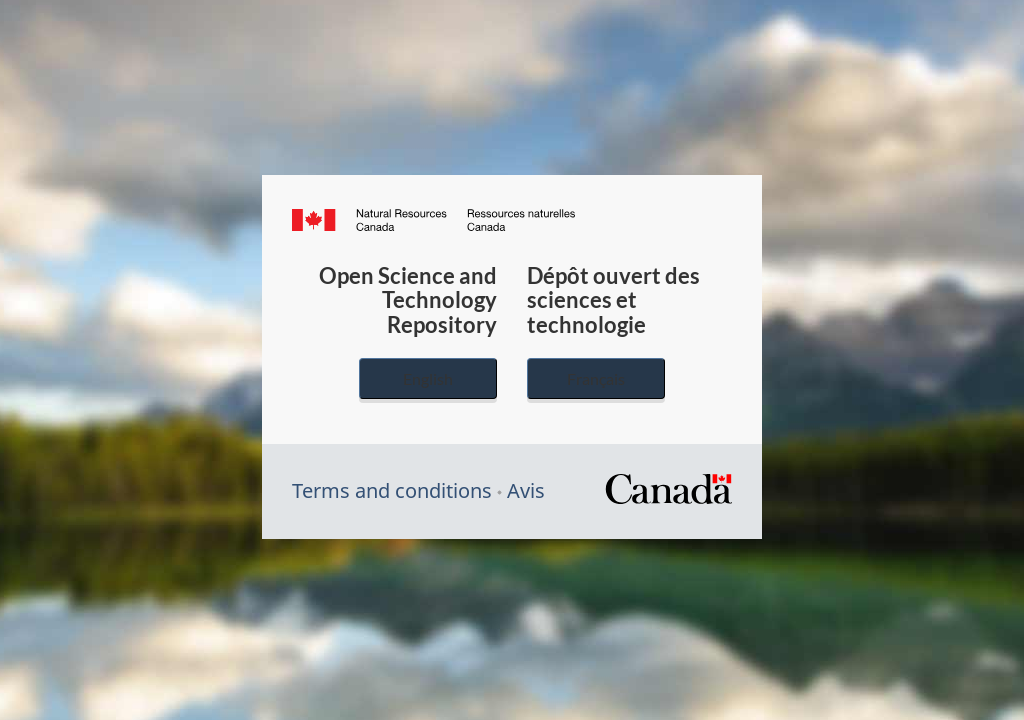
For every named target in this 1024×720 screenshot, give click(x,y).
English (428, 378)
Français (596, 378)
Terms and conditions (392, 490)
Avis (526, 490)
